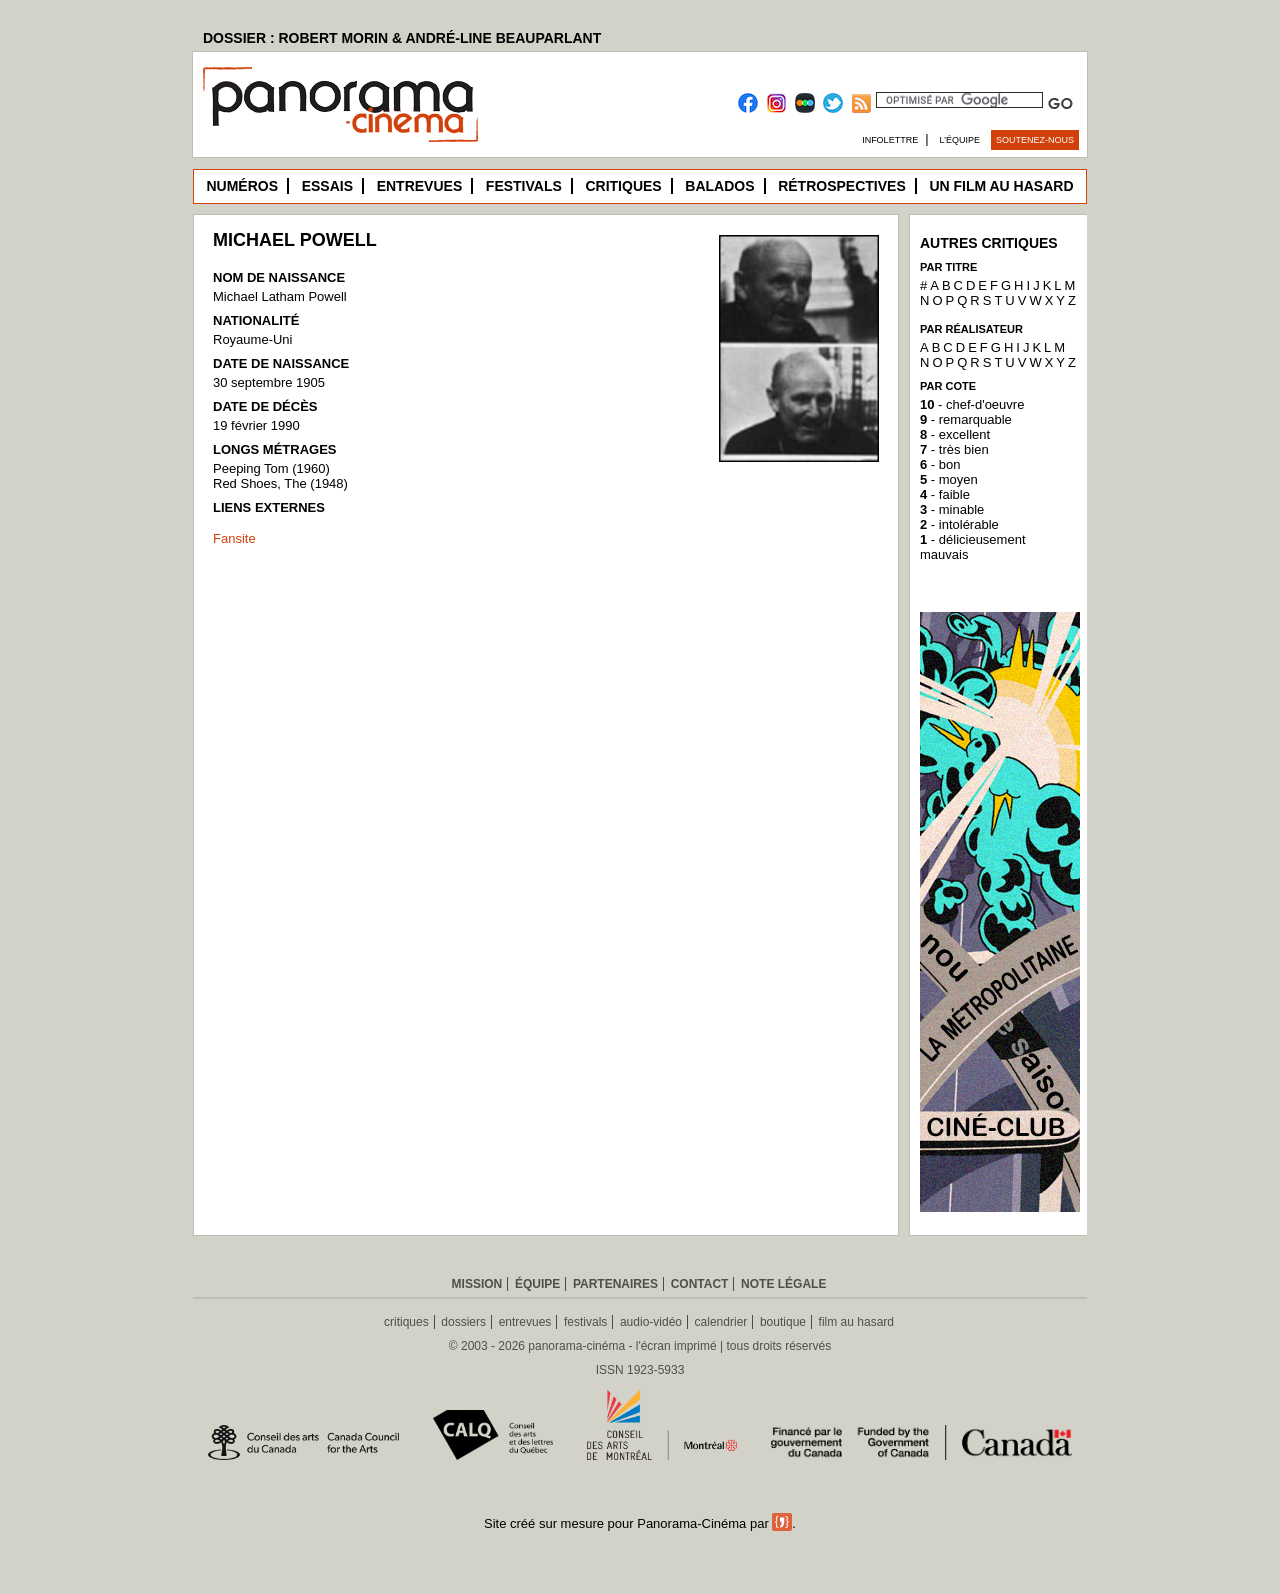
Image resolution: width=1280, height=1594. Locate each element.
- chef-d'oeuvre (972, 404)
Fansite (234, 538)
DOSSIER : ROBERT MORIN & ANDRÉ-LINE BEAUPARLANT (402, 38)
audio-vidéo (651, 1322)
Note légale (783, 1284)
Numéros (242, 186)
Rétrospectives (842, 186)
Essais (327, 186)
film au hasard (856, 1322)
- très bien (954, 449)
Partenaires (615, 1284)
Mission (477, 1284)
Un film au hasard (1001, 186)
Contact (700, 1284)
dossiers (463, 1322)
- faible (945, 494)
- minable (952, 509)
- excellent (955, 434)
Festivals (524, 186)
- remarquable (966, 419)
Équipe (537, 1284)
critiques (406, 1322)
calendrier (721, 1322)
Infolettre (890, 140)
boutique (783, 1322)
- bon (940, 464)
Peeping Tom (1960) (271, 468)
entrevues (525, 1322)
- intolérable (959, 524)
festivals (585, 1322)
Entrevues (420, 186)
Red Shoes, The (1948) (280, 483)
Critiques (623, 186)
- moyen (949, 479)
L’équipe (960, 140)
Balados (719, 186)
